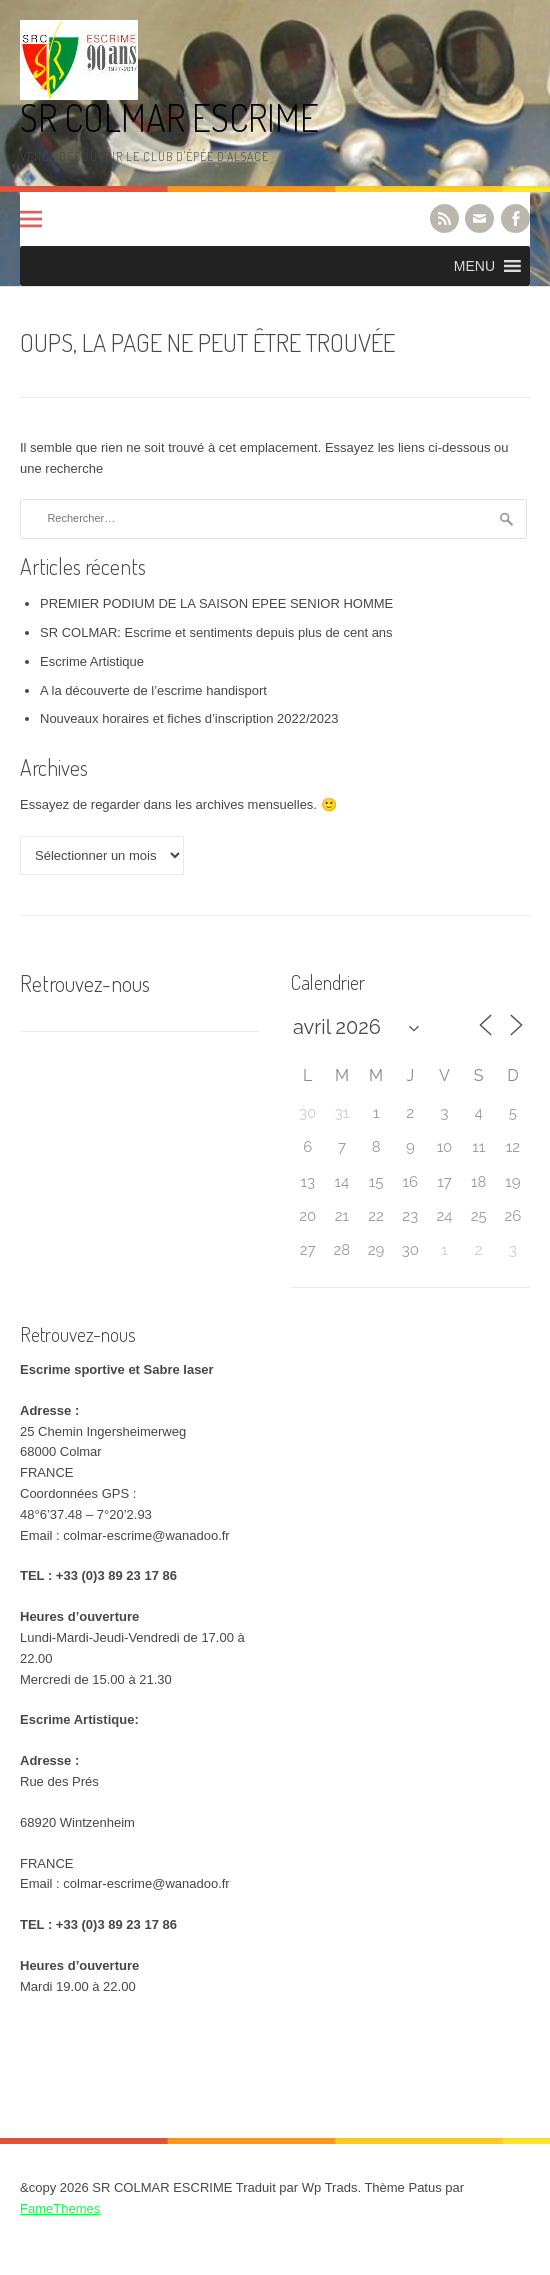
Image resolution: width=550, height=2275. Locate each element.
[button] (474, 266)
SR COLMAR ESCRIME (169, 117)
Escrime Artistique (92, 661)
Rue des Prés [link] (59, 1781)
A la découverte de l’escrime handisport (153, 690)
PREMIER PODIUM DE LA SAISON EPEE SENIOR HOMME (216, 603)
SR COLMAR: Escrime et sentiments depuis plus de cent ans (216, 632)
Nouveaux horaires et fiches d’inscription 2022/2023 (189, 718)
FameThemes (60, 2208)
